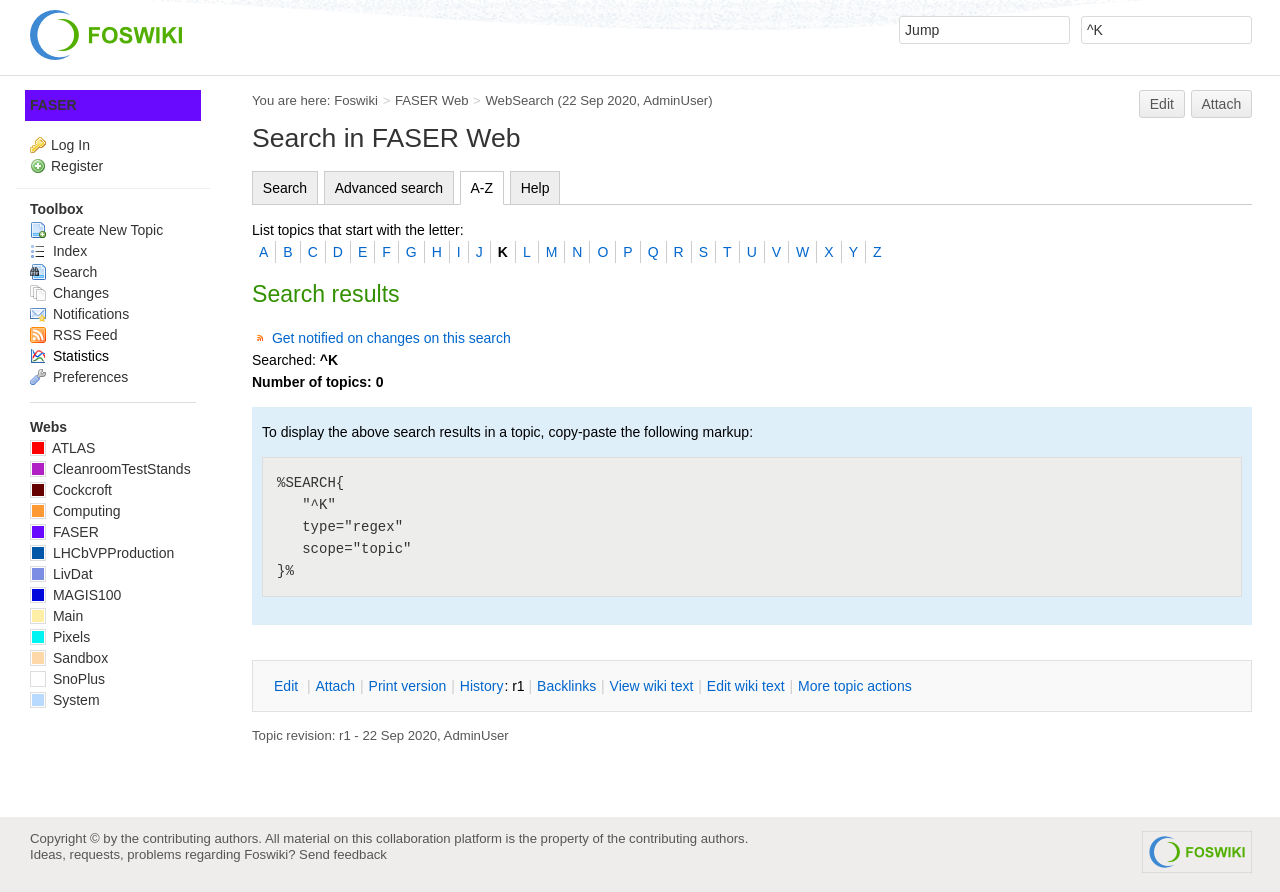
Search (285, 188)
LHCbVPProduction (102, 553)
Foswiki (356, 100)
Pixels (60, 637)
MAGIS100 (75, 595)
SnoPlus (67, 679)
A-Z (482, 188)
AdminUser (675, 100)
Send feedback (343, 854)
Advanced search (389, 188)
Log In (70, 145)
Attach (1222, 104)
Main (56, 616)
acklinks (566, 686)
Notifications (79, 314)
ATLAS (62, 448)
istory (482, 686)
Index (58, 251)
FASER (53, 105)
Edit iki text (746, 686)
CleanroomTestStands (110, 469)
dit (288, 686)
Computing (75, 511)
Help (535, 188)
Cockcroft (71, 490)
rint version (408, 686)
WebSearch (519, 100)
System (65, 700)
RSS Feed (73, 335)
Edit (1162, 104)
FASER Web (432, 100)
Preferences (79, 377)
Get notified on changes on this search (391, 338)
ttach (335, 686)
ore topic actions (855, 686)
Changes (69, 293)
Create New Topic (96, 230)
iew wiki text (652, 686)
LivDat (61, 574)
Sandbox (69, 658)
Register (77, 166)
